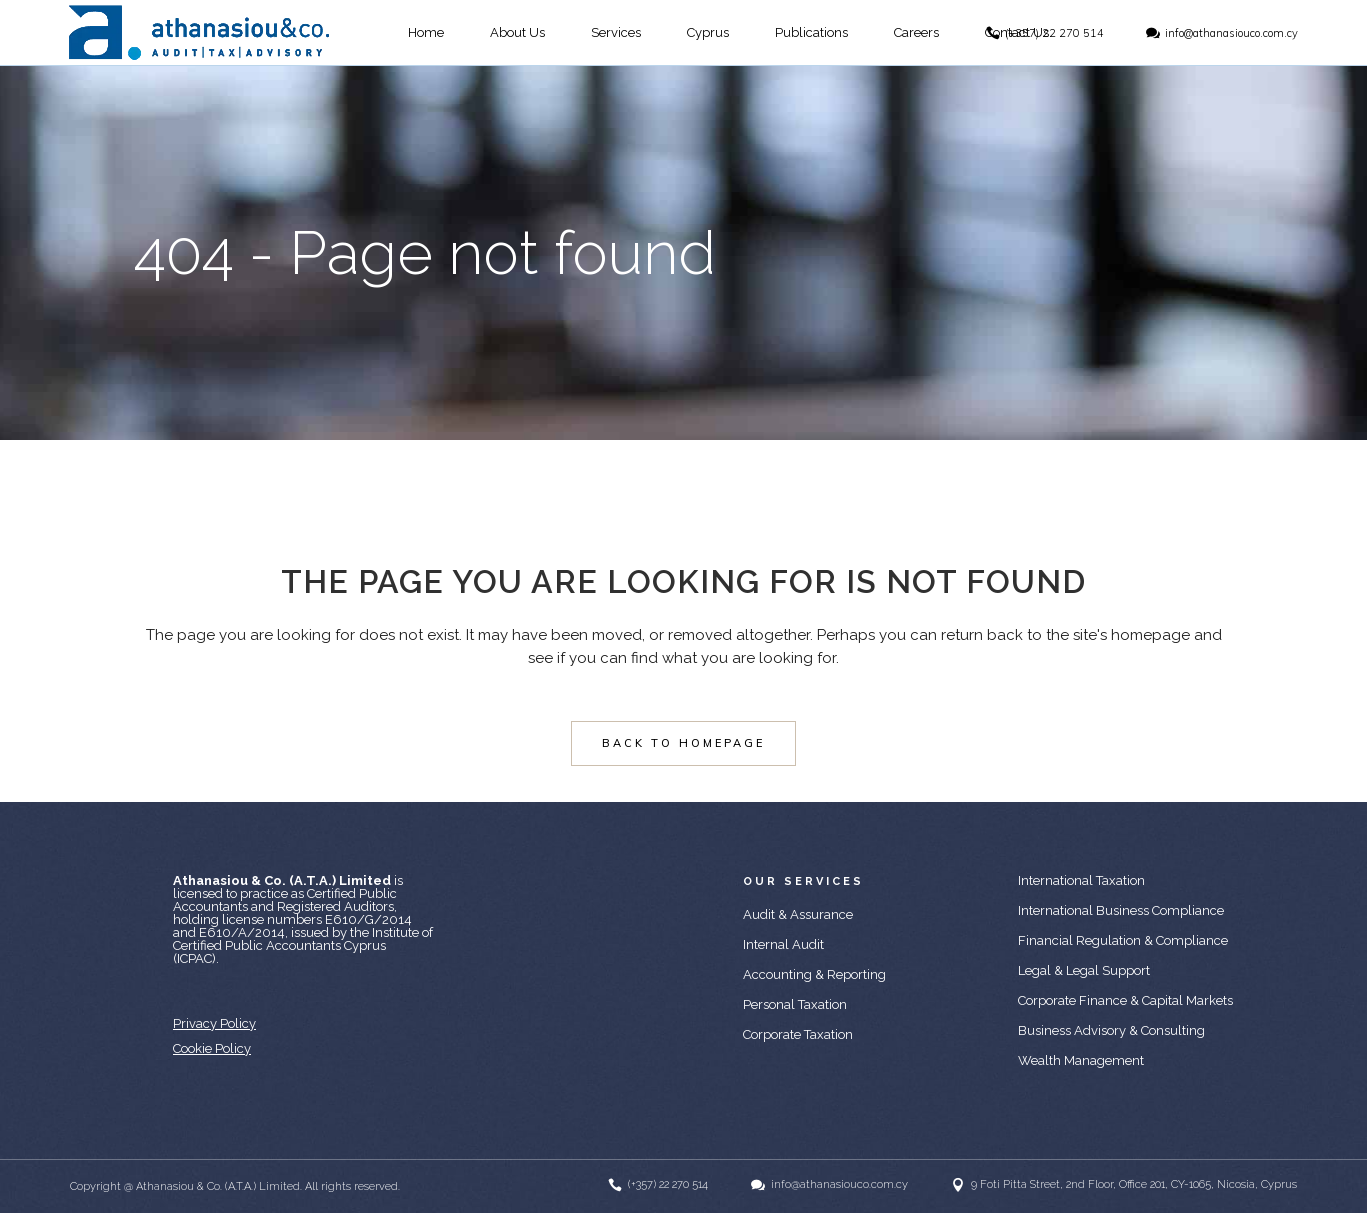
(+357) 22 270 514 (1054, 33)
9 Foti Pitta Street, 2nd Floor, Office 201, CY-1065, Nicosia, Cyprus (1134, 1184)
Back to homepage (683, 743)
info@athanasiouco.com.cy (1231, 33)
